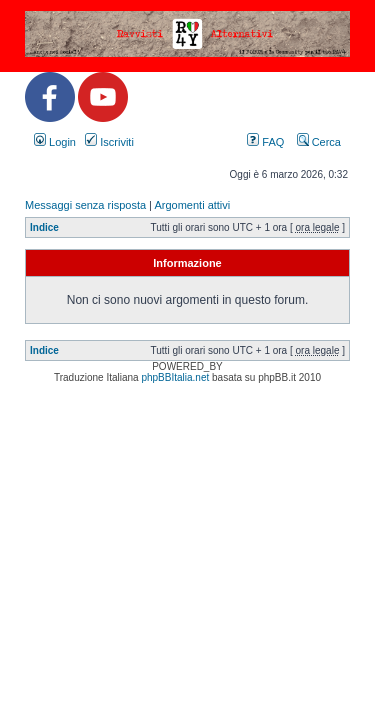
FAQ (265, 142)
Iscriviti (109, 142)
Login (55, 142)
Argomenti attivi (192, 205)
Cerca (319, 142)
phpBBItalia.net (175, 377)
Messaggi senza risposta (85, 205)
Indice (44, 227)
